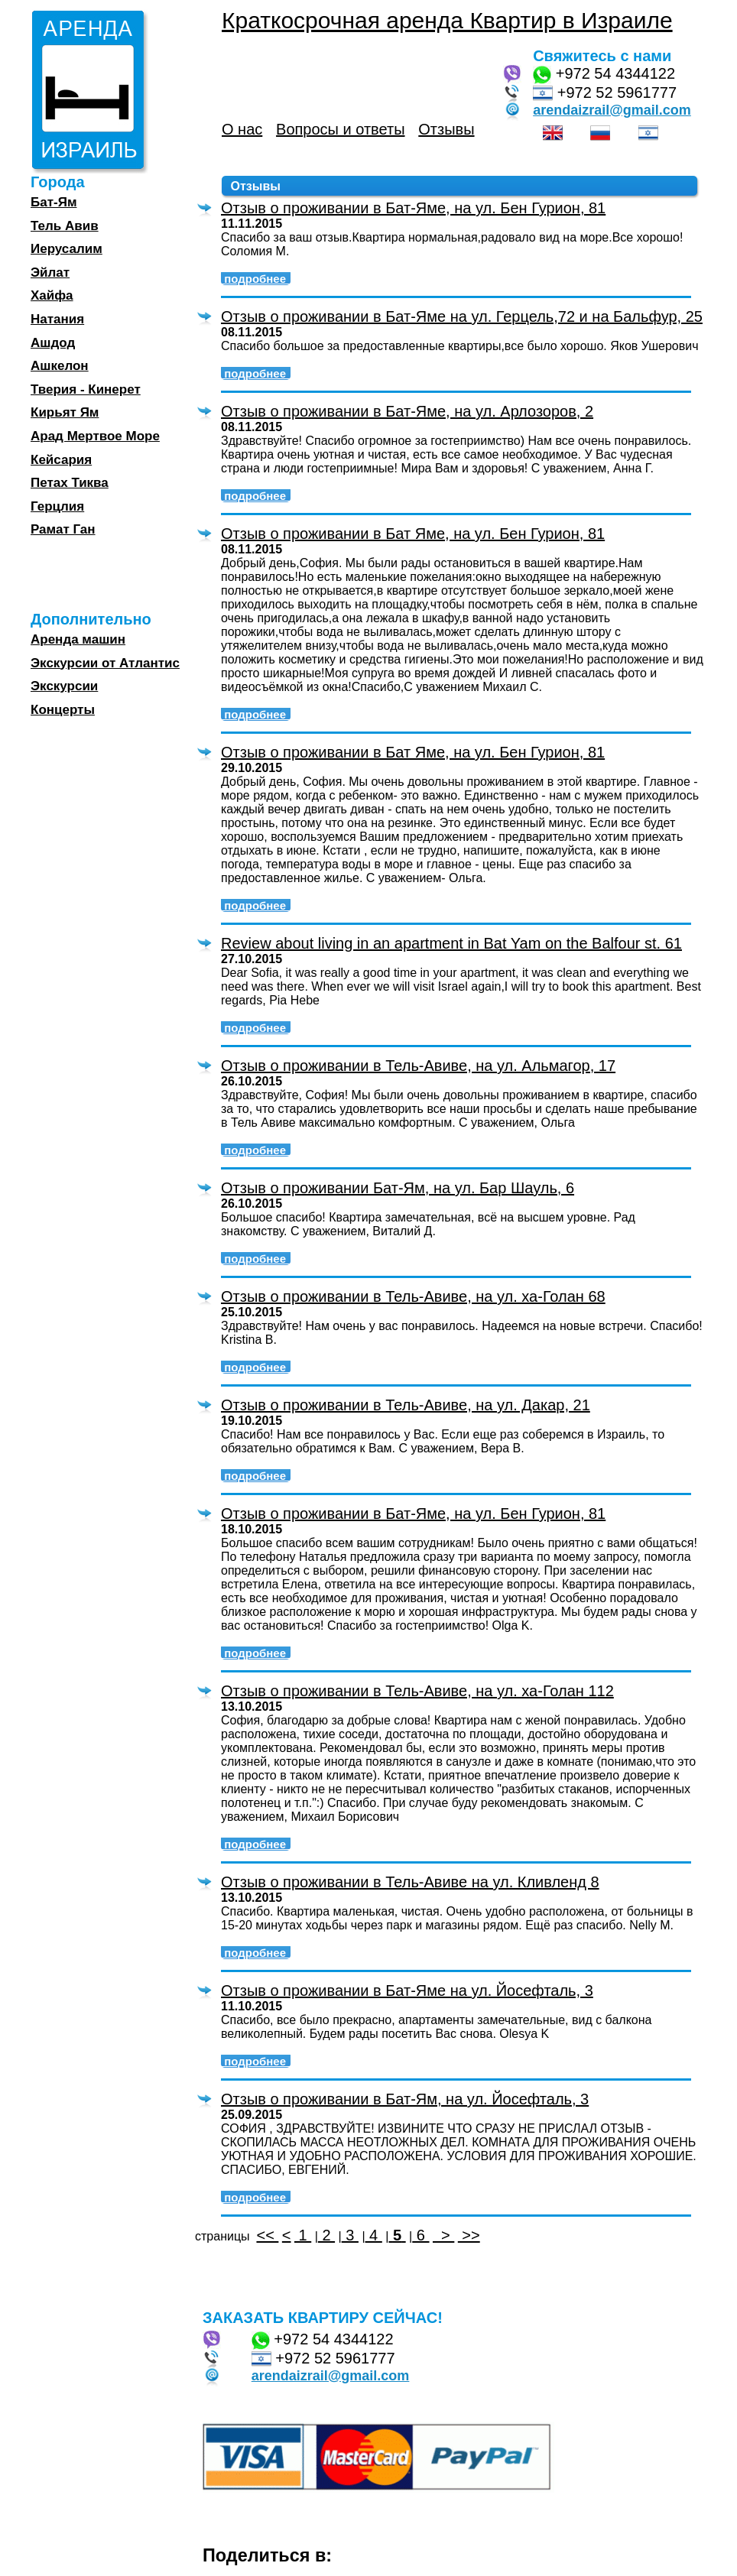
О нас (242, 129)
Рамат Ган (63, 529)
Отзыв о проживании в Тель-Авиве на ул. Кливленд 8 (410, 1882)
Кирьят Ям (65, 412)
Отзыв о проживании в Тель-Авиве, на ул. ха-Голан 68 (413, 1296)
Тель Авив (65, 226)
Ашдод (53, 343)
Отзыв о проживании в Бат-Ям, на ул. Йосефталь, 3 (405, 2099)
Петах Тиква (70, 482)
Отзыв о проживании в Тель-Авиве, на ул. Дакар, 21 (405, 1405)
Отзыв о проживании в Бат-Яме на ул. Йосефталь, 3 (407, 1990)
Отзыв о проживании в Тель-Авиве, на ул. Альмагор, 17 (418, 1065)
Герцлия (57, 506)
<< (267, 2235)
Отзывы (446, 129)
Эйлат (50, 272)
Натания (57, 319)
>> (469, 2235)
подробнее (256, 278)
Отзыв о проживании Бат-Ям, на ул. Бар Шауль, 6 (397, 1187)
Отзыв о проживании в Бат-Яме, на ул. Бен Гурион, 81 (413, 208)
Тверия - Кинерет (86, 389)
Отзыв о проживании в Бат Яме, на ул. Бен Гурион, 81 (413, 533)
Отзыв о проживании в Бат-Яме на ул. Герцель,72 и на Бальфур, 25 (462, 316)
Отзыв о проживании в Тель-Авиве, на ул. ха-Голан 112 (417, 1690)
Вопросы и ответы (340, 129)
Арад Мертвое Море (95, 436)
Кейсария (61, 460)
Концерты (63, 709)
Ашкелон (60, 365)
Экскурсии (64, 686)
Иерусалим (66, 249)
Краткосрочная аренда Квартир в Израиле (447, 20)
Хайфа (52, 295)
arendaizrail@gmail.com (612, 110)
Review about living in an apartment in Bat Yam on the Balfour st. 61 (451, 943)
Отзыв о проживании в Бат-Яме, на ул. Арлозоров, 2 (407, 411)
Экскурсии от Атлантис (105, 663)
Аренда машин (78, 639)
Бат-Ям (53, 202)
